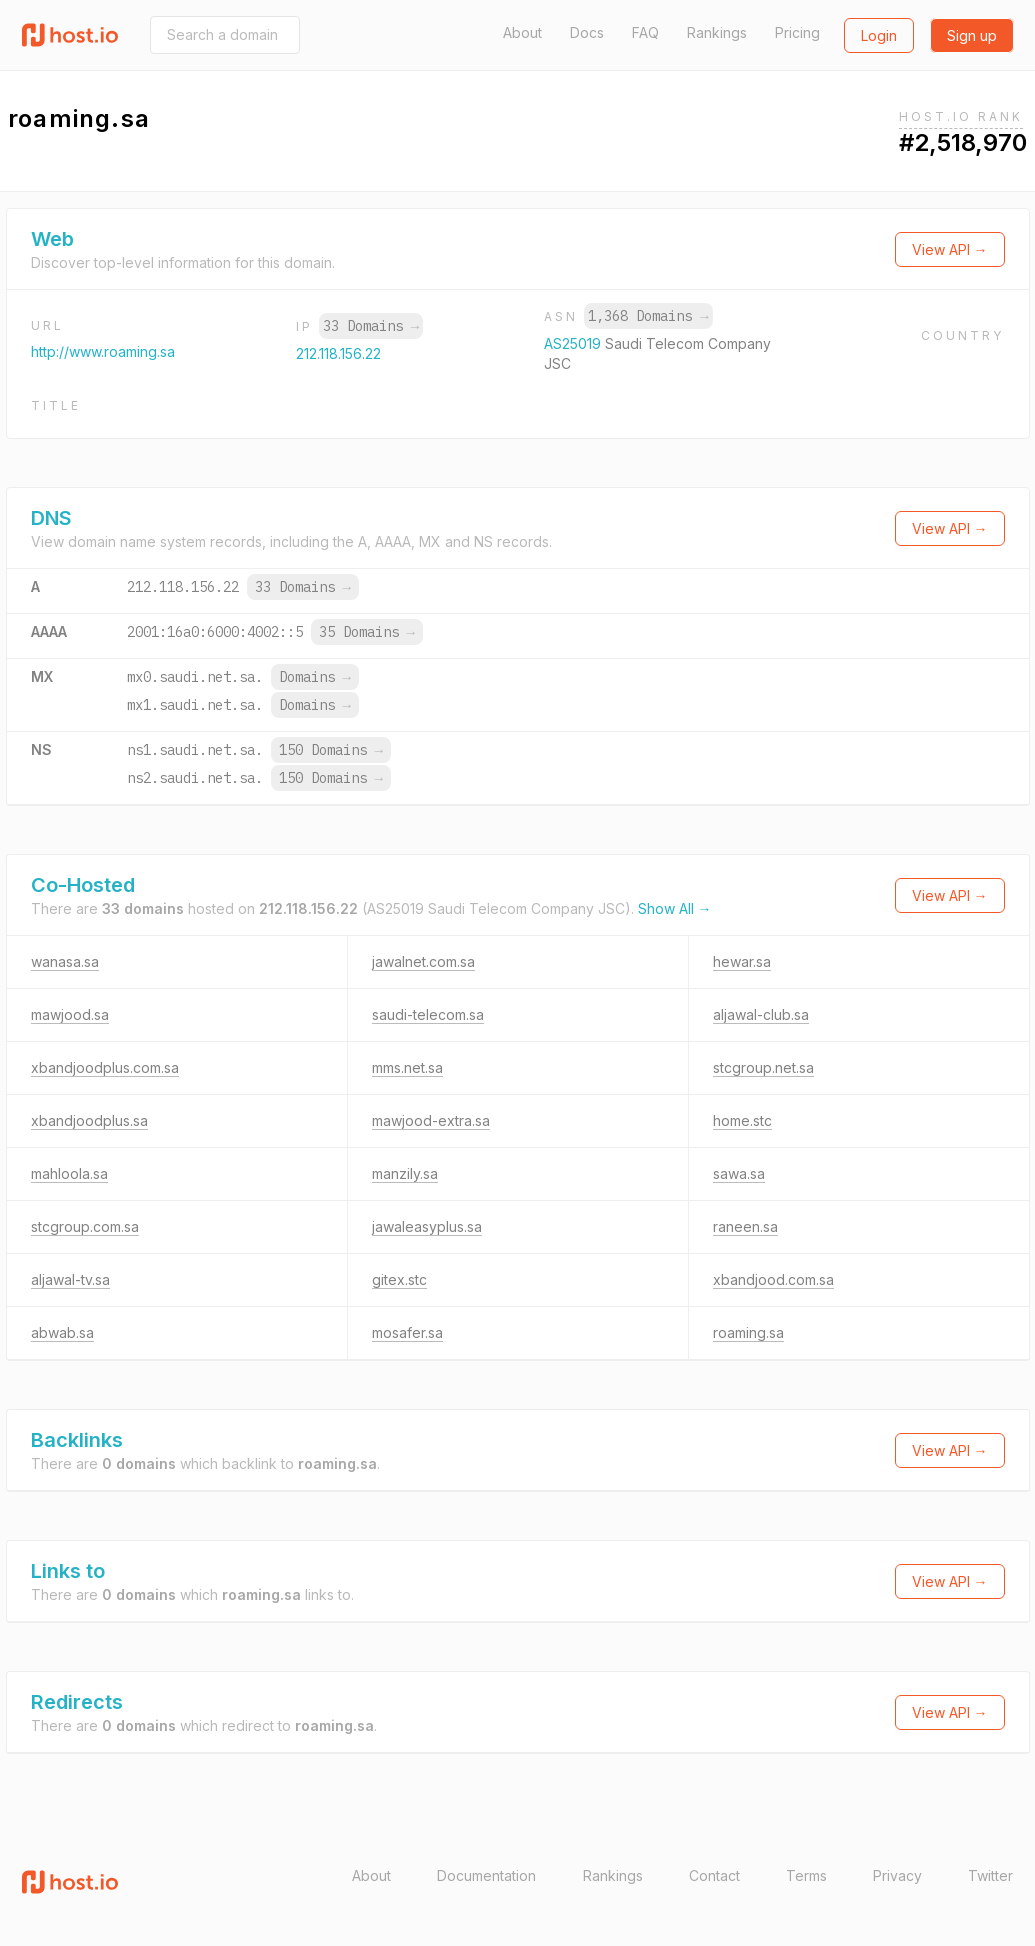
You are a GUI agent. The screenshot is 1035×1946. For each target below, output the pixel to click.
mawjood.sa (70, 1014)
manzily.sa (405, 1173)
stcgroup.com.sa (85, 1226)
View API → (950, 249)
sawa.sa (739, 1173)
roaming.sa (748, 1332)
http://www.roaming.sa (103, 351)
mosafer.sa (407, 1332)
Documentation (486, 1875)
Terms (806, 1875)
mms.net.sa (407, 1067)
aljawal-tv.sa (70, 1279)
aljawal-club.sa (761, 1014)
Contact (714, 1875)
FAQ (645, 32)
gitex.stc (399, 1279)
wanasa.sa (65, 961)
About (522, 32)
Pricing (797, 32)
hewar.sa (742, 961)
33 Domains (371, 326)
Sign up (972, 35)
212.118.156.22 (338, 353)
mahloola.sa (69, 1173)
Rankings (717, 32)
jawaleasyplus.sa (427, 1226)
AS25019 (574, 343)
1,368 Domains (648, 316)
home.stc (742, 1120)
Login (879, 35)
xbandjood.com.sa (773, 1279)
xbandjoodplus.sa (89, 1120)
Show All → (675, 908)
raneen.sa (745, 1226)
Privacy (897, 1875)
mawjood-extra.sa (431, 1120)
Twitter (990, 1875)
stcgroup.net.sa (763, 1067)
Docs (587, 32)
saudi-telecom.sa (428, 1014)
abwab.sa (62, 1332)
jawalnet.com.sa (423, 961)
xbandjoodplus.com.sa (105, 1067)
